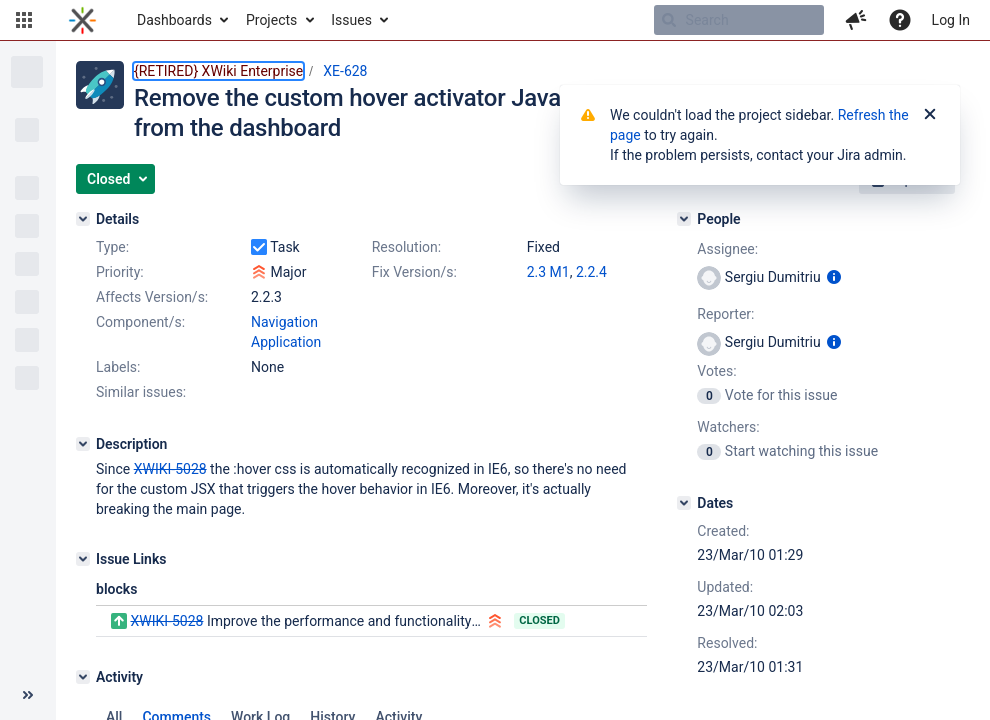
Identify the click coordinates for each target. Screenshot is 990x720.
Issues (351, 20)
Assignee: (727, 249)
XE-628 (345, 71)
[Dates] (684, 503)
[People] (684, 219)
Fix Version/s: (414, 272)
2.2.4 (591, 272)
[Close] (930, 115)
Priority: (120, 272)
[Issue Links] (83, 559)
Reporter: (725, 314)
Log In (951, 20)
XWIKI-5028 (166, 621)
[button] (24, 20)
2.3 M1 (548, 272)
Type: (112, 247)
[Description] (83, 444)
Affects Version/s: (152, 297)
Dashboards (174, 20)
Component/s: (140, 322)
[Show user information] (834, 277)
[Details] (83, 219)
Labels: (118, 367)
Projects (271, 20)
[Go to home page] (82, 20)
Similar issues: (141, 392)
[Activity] (83, 677)
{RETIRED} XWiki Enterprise (218, 71)
